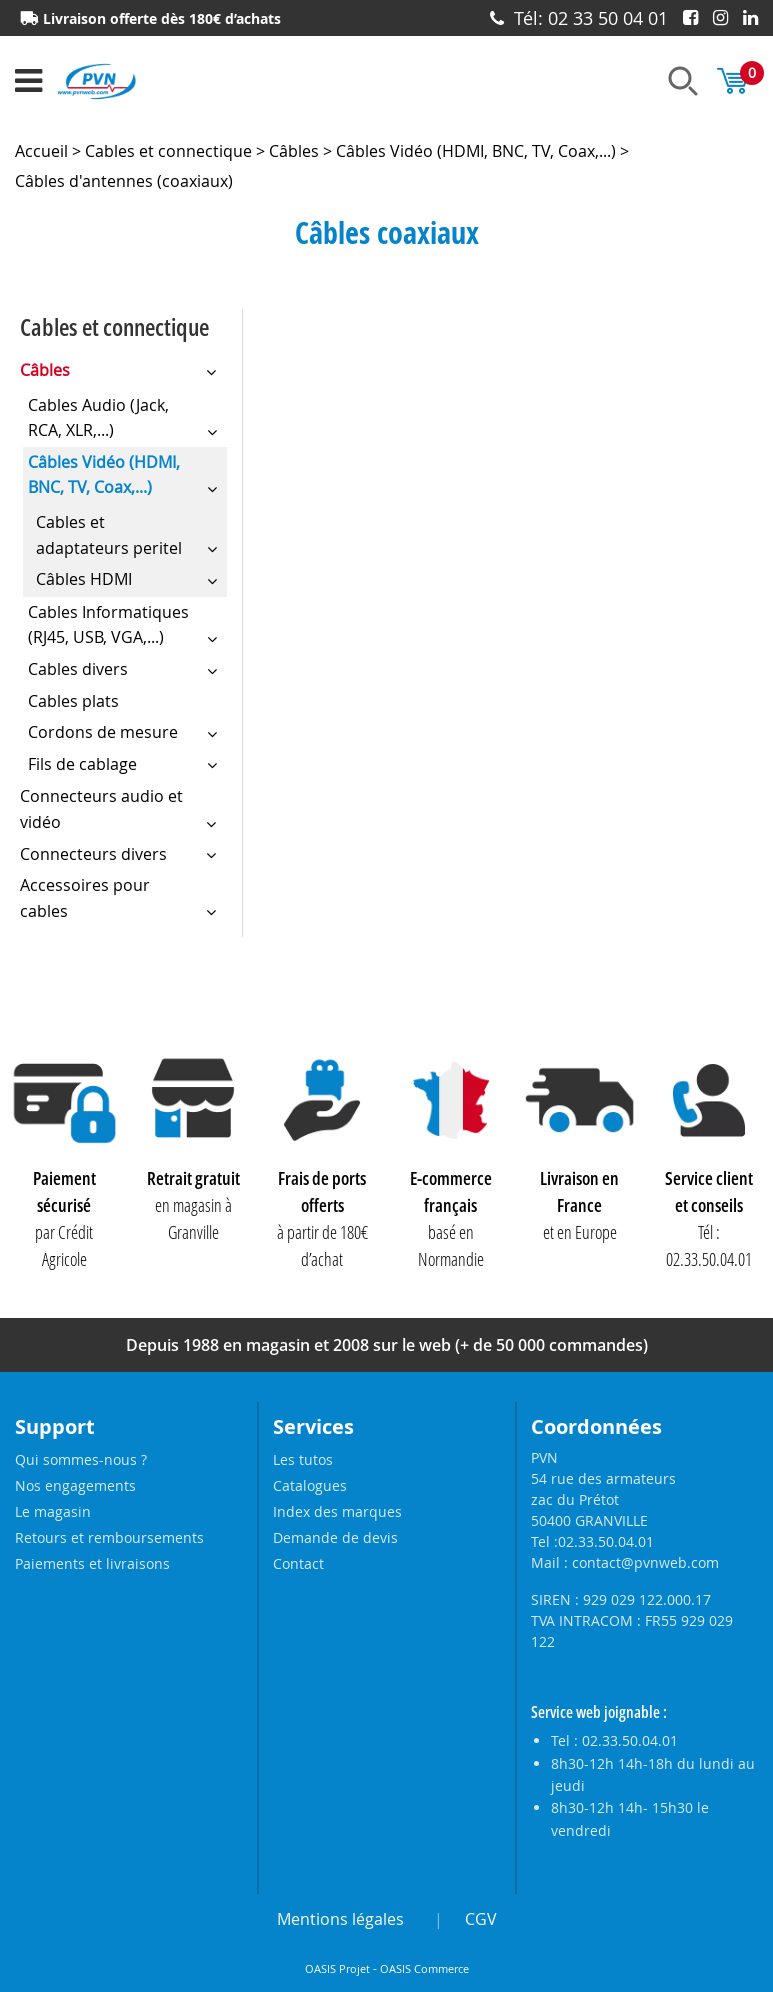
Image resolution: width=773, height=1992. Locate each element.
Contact (298, 1563)
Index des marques (337, 1511)
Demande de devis (335, 1537)
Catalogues (310, 1485)
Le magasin (53, 1511)
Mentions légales (340, 1919)
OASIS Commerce (424, 1969)
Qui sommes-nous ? (81, 1459)
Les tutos (303, 1459)
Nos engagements (75, 1485)
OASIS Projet (337, 1969)
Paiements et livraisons (92, 1563)
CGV (481, 1919)
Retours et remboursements (109, 1537)
